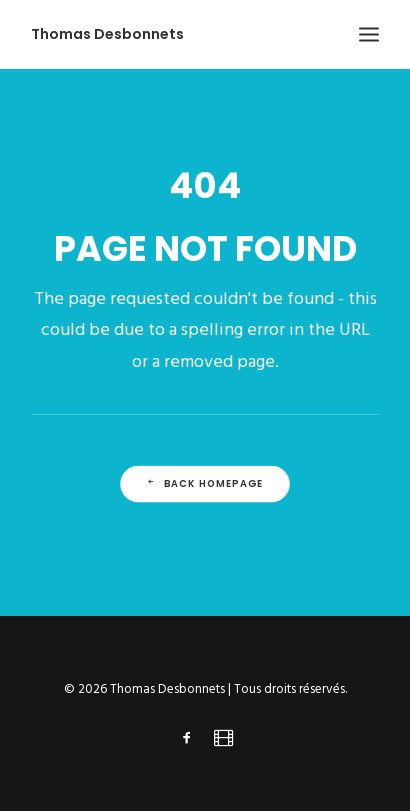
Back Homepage (205, 484)
